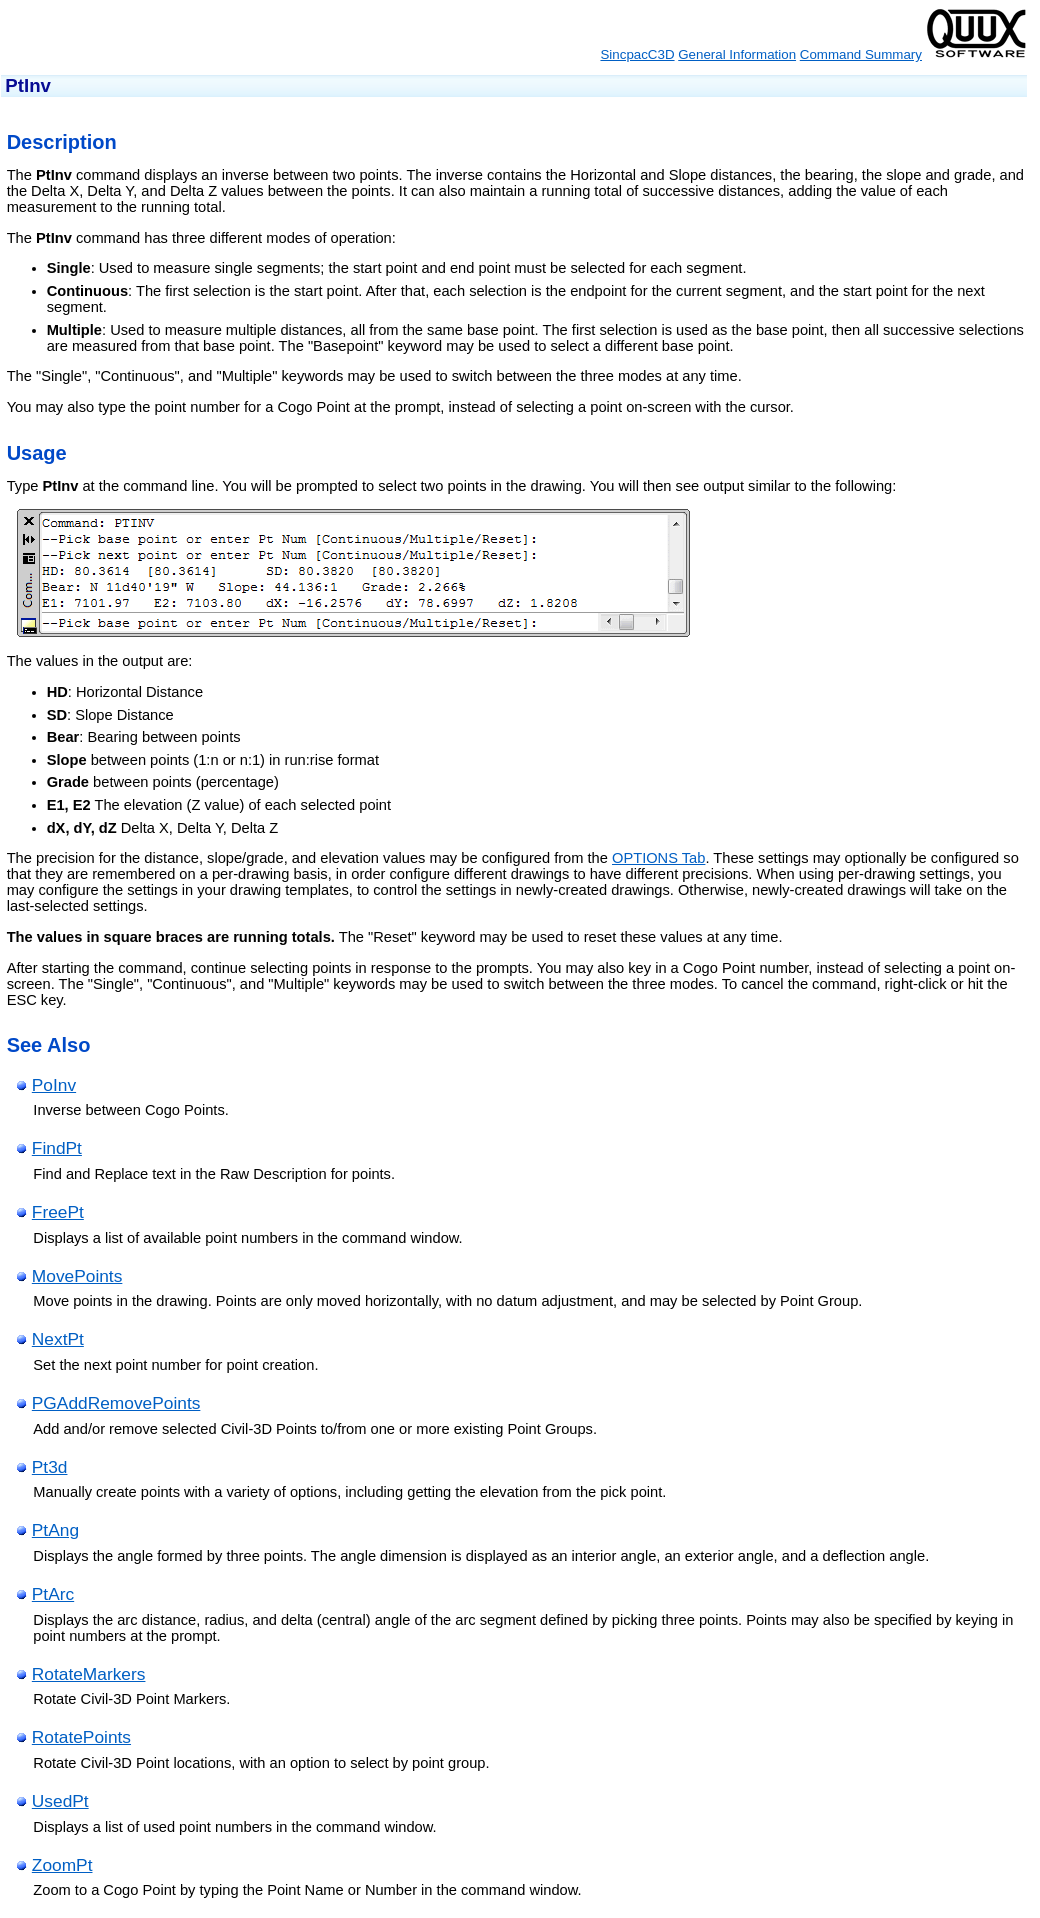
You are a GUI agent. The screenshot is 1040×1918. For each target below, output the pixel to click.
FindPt (57, 1148)
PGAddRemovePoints (116, 1403)
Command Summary (861, 54)
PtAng (55, 1530)
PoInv (54, 1085)
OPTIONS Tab (658, 858)
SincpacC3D (637, 54)
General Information (737, 54)
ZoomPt (62, 1865)
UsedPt (60, 1801)
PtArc (53, 1594)
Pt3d (50, 1467)
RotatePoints (81, 1737)
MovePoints (77, 1276)
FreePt (58, 1212)
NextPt (58, 1339)
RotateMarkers (89, 1674)
